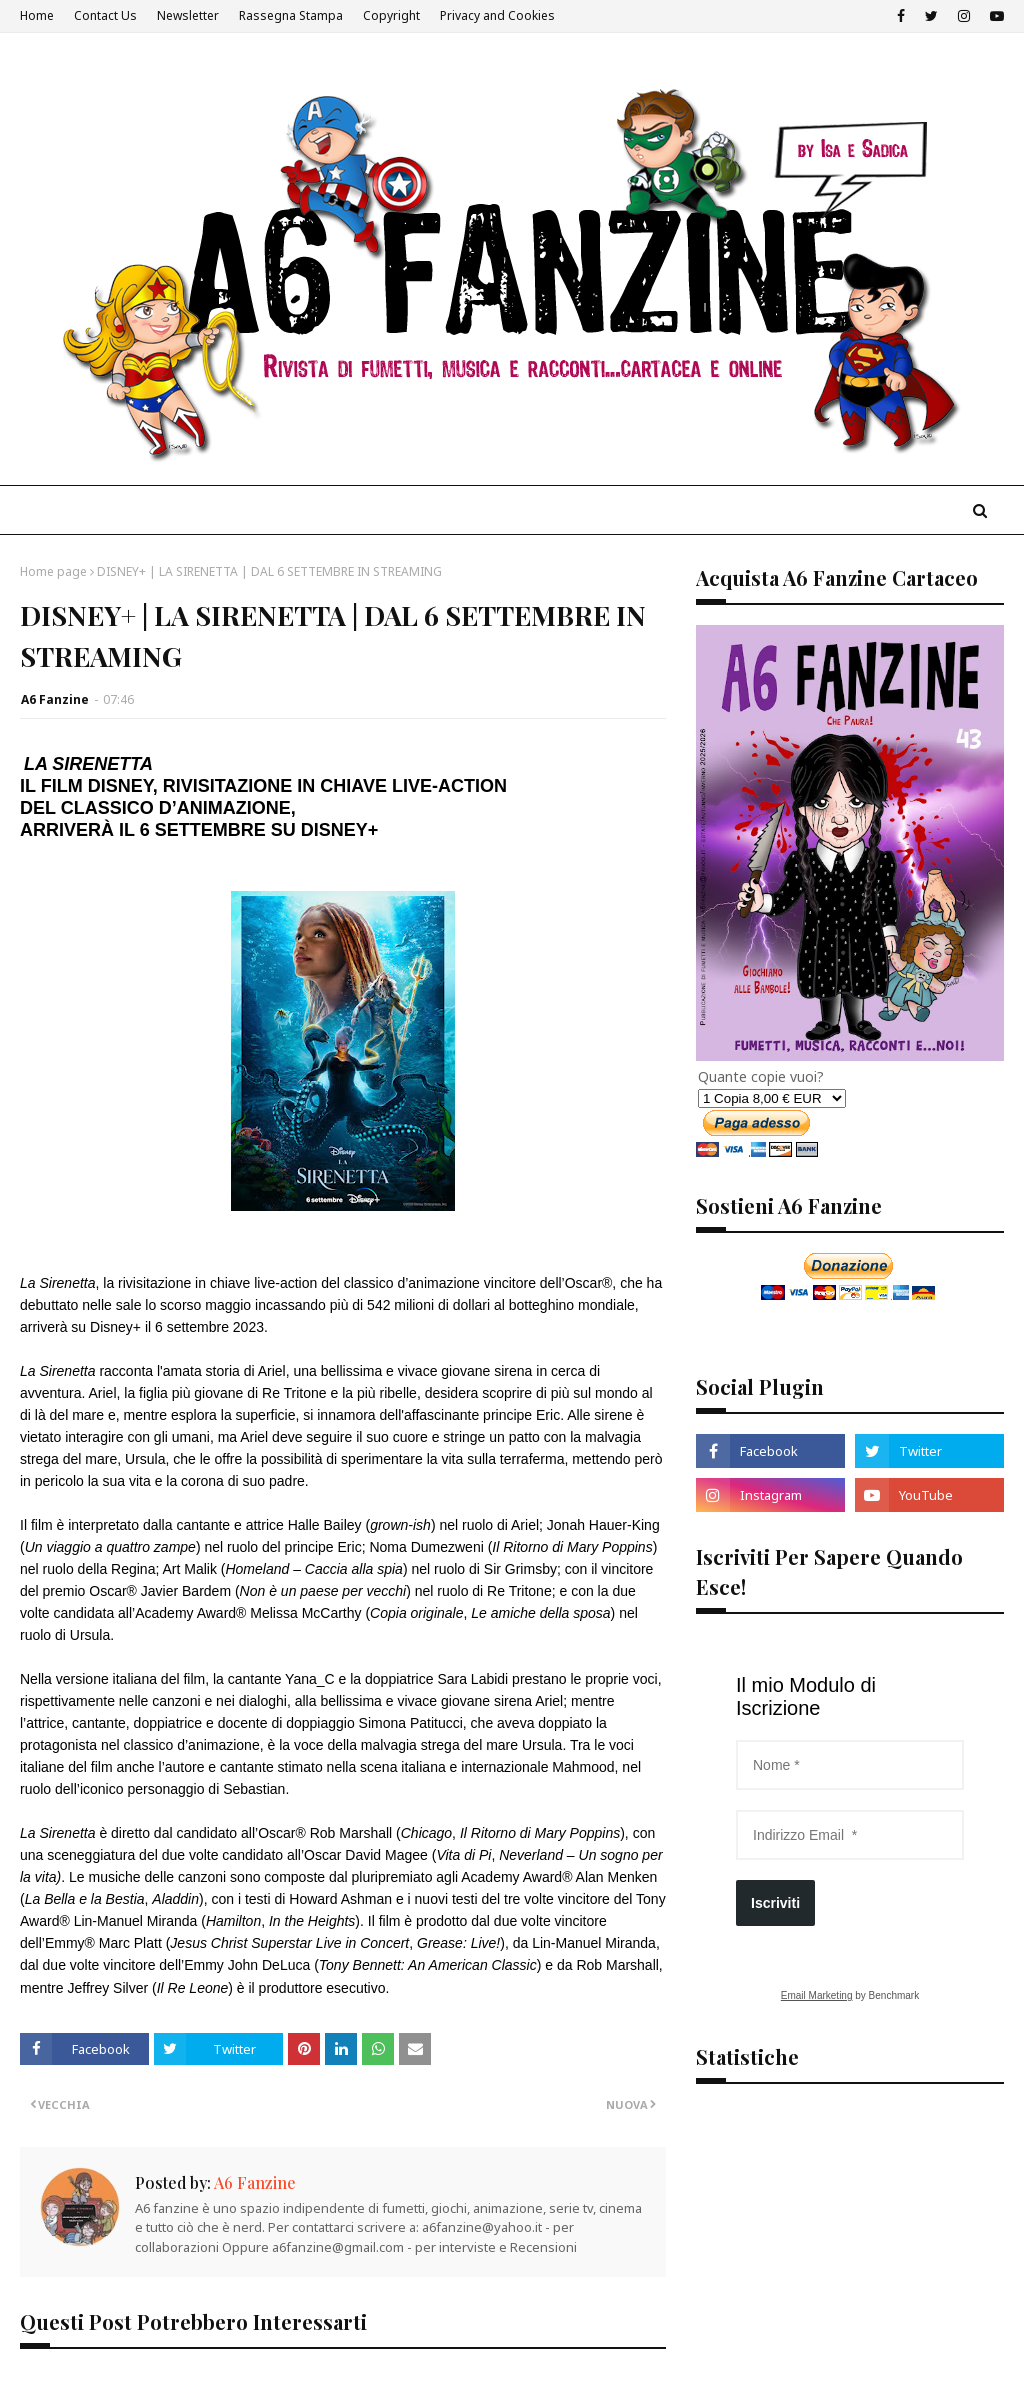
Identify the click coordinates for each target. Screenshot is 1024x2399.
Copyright (391, 15)
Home (37, 15)
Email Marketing (817, 1995)
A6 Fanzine (55, 699)
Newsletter (188, 15)
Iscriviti (775, 1903)
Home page (53, 571)
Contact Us (105, 15)
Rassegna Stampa (291, 15)
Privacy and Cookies (497, 15)
